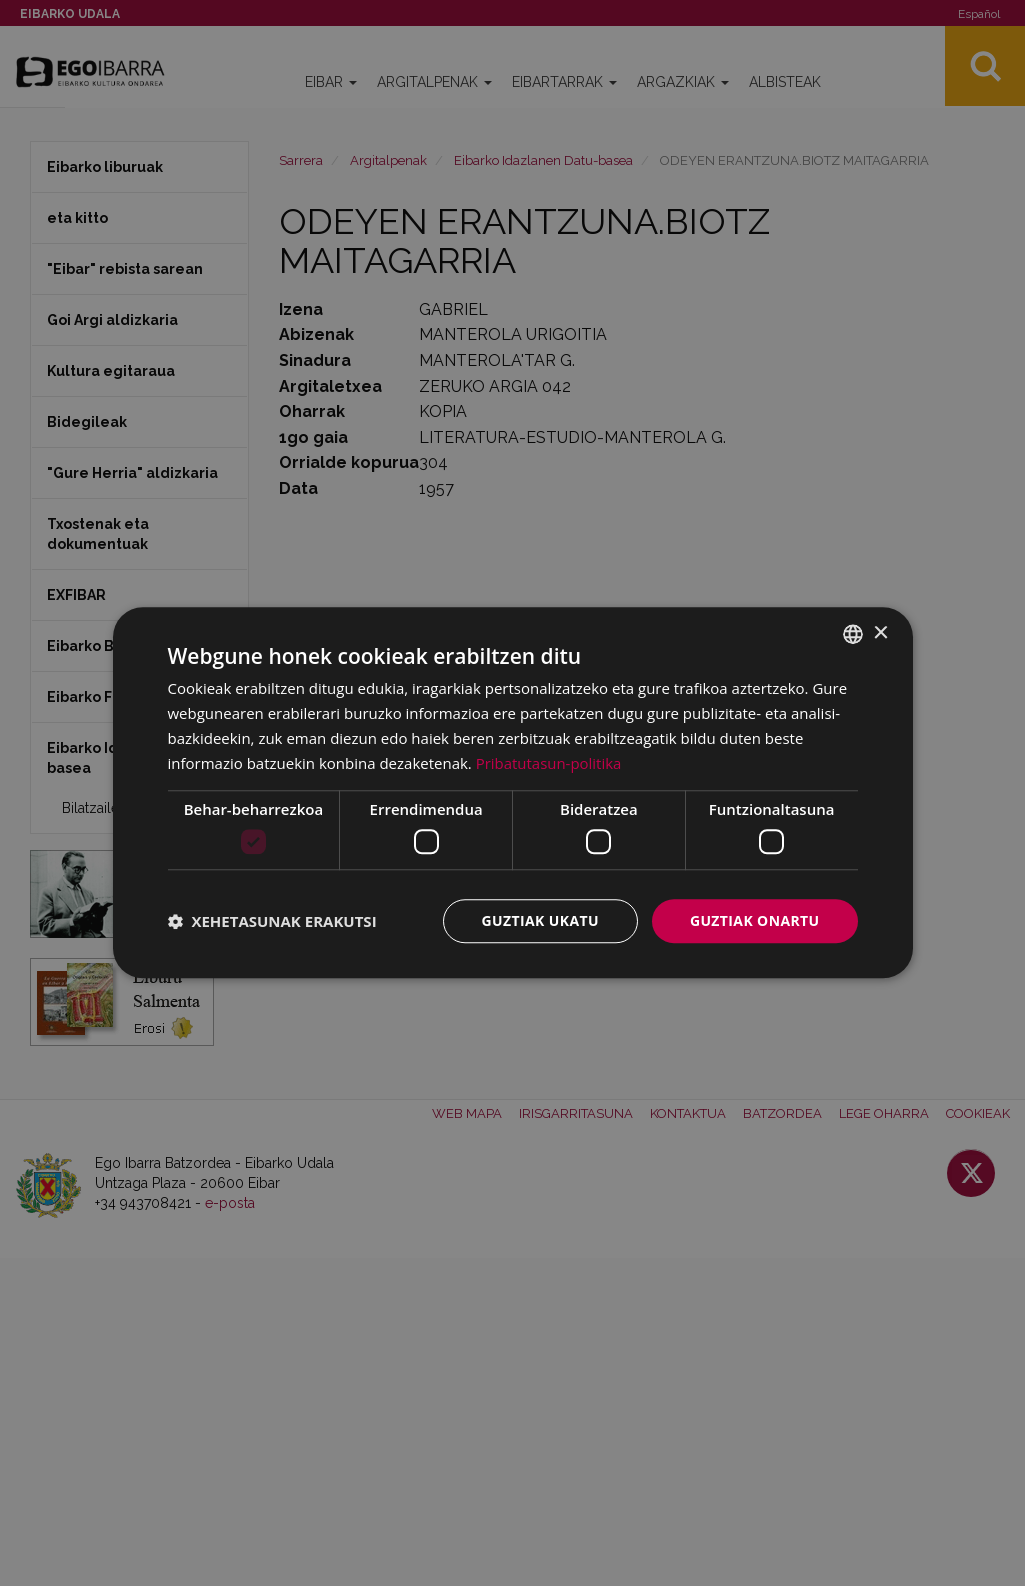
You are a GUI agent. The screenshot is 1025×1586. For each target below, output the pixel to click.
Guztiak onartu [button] (755, 920)
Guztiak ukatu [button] (540, 920)
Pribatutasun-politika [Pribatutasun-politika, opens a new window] (549, 763)
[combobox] (853, 634)
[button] (272, 921)
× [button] (880, 633)
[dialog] (513, 793)
